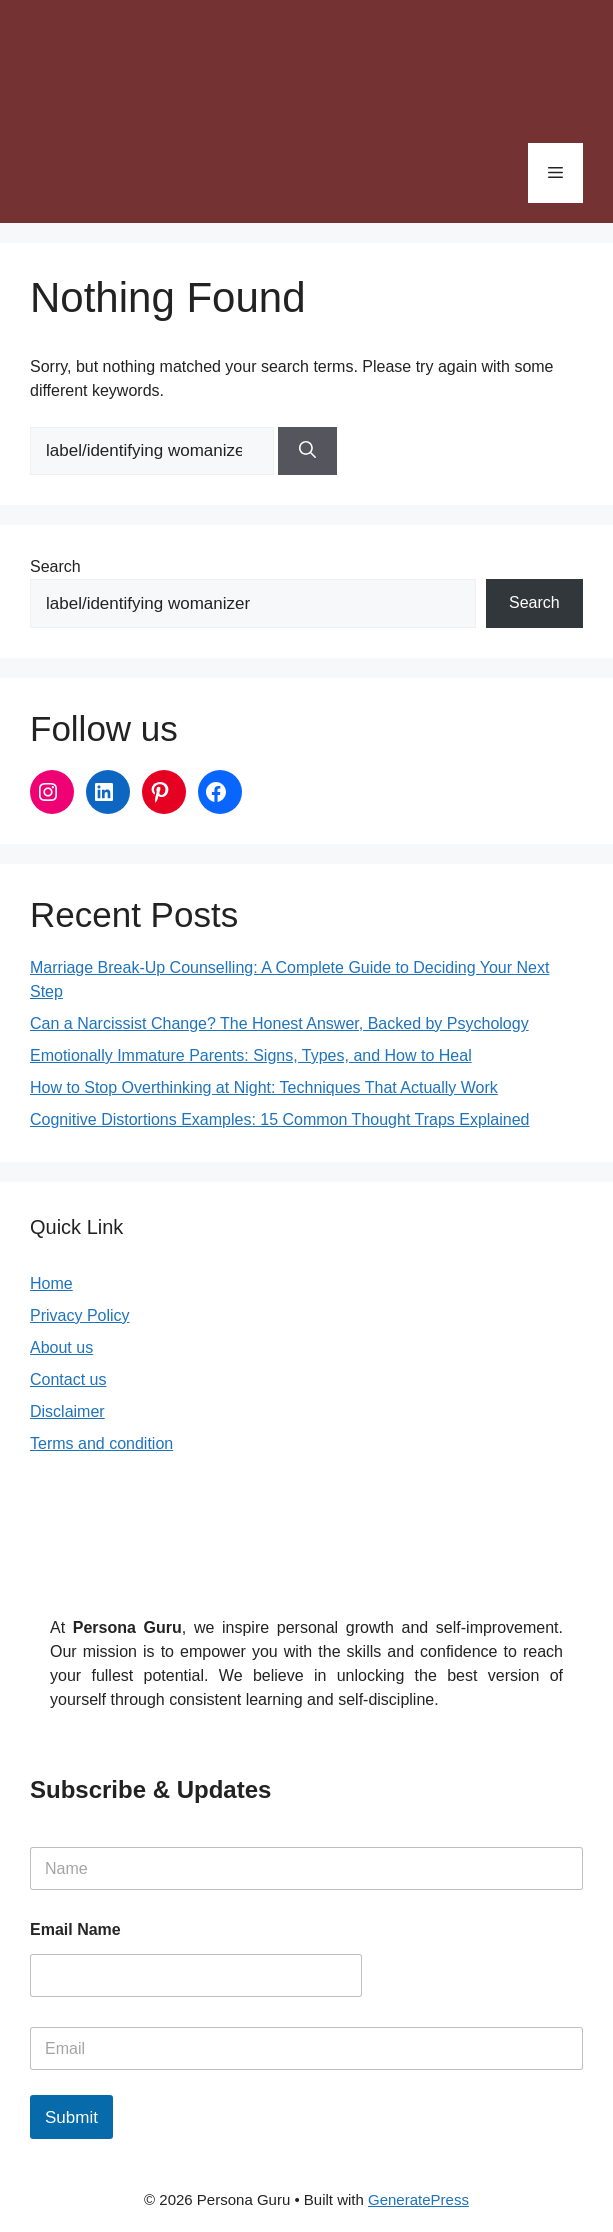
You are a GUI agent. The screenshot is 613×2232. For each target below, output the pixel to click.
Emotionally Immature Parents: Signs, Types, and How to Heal (251, 1055)
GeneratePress (418, 2199)
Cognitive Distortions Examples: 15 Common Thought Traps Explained (280, 1119)
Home (51, 1283)
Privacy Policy (80, 1315)
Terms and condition (101, 1443)
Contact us (68, 1379)
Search (55, 566)
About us (61, 1347)
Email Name (75, 1929)
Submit (71, 2117)
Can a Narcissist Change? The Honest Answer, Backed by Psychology (279, 1023)
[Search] (307, 451)
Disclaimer (67, 1411)
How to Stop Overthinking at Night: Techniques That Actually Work (264, 1087)
